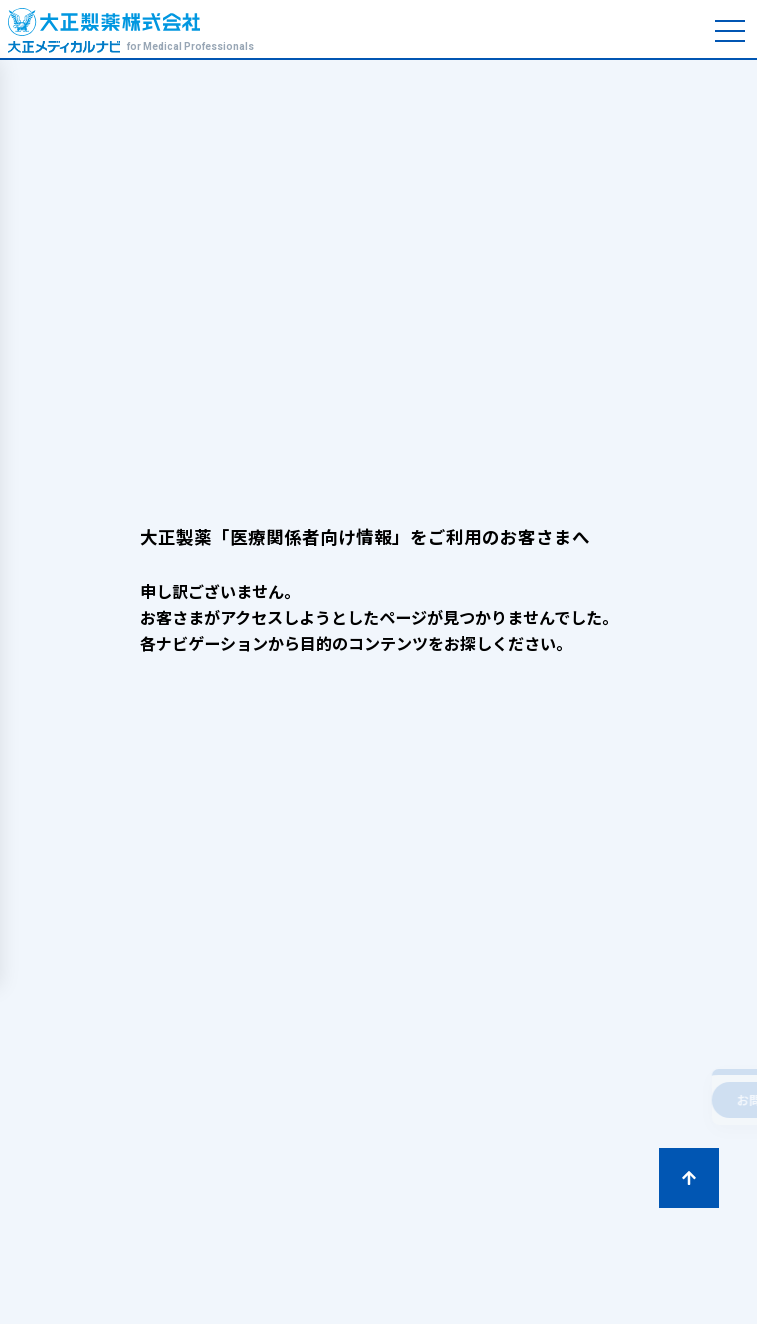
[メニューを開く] (730, 31)
